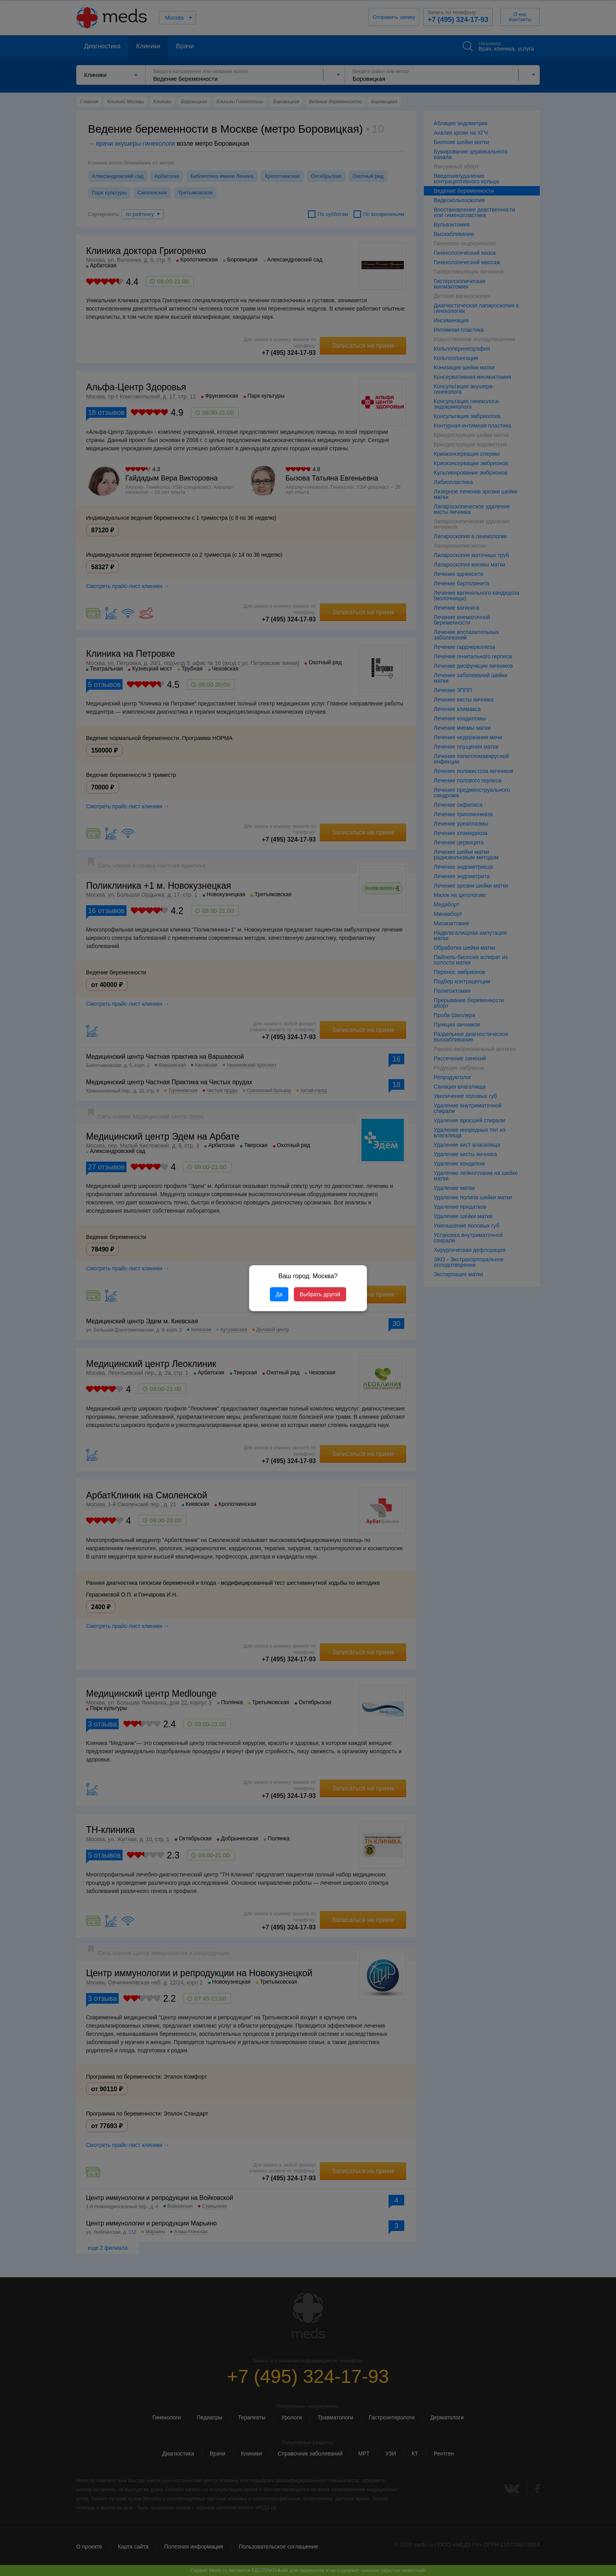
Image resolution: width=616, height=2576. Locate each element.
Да (279, 1294)
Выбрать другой (320, 1294)
